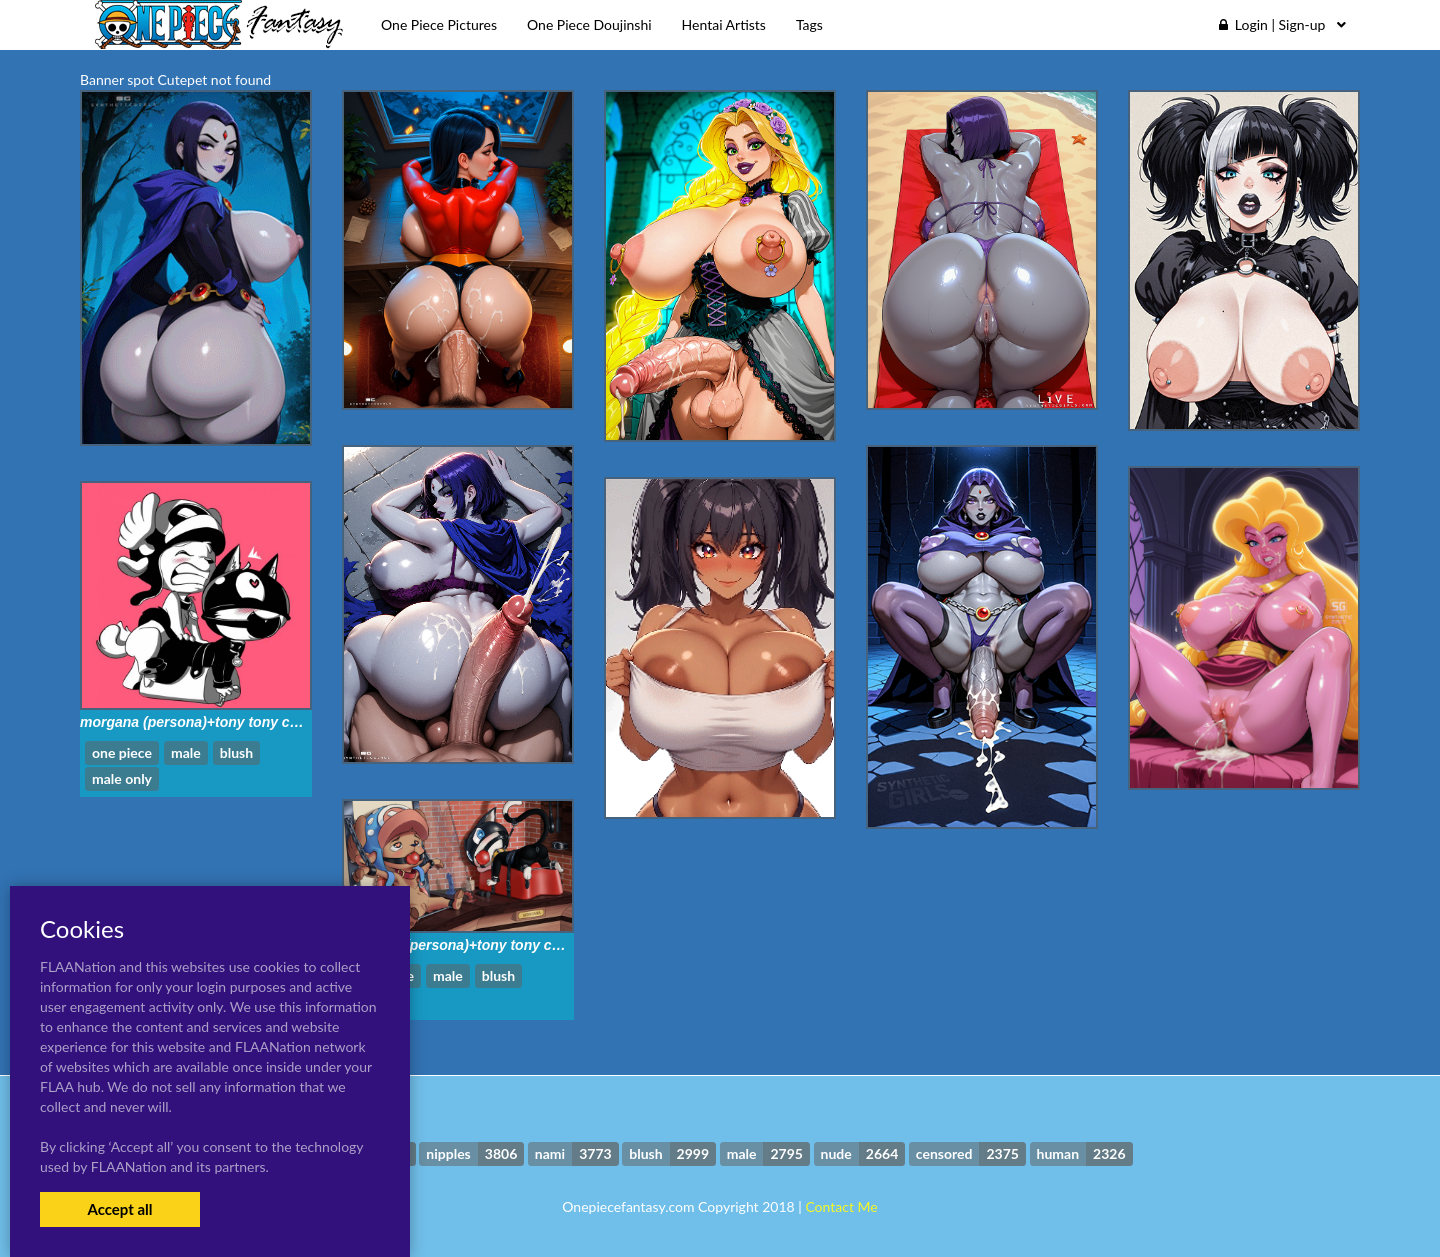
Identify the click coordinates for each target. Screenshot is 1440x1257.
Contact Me (841, 1206)
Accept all (119, 1209)
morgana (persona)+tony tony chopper (208, 722)
